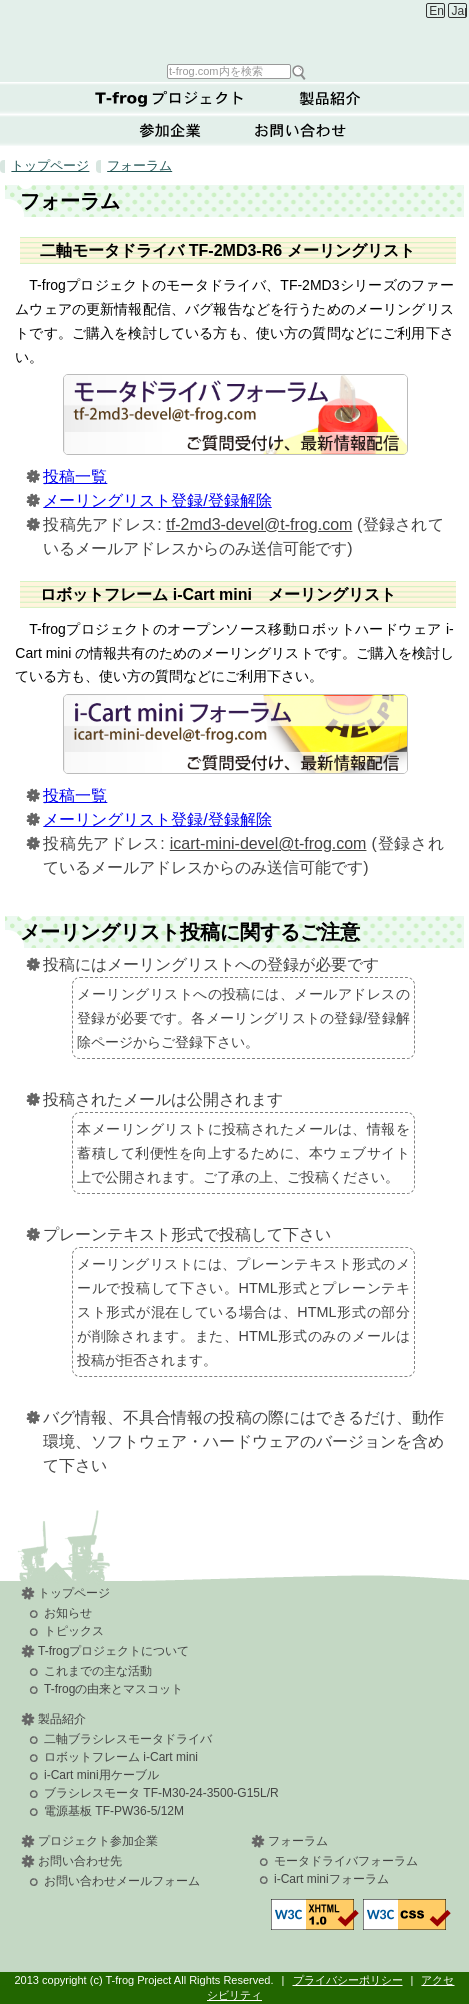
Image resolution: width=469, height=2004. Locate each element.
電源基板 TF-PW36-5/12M (114, 1811)
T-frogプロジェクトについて (170, 98)
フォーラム (139, 165)
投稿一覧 (75, 476)
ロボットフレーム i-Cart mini (121, 1757)
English (436, 11)
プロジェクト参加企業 (98, 1841)
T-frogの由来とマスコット (113, 1689)
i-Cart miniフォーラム (331, 1879)
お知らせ (68, 1613)
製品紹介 (330, 98)
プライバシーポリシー (348, 1980)
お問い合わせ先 (80, 1861)
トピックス (74, 1631)
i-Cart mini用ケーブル (101, 1775)
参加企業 (170, 130)
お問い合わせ (300, 130)
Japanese (459, 11)
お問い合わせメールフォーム (122, 1881)
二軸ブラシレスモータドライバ (128, 1739)
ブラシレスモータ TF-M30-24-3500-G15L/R (161, 1793)
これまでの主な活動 (98, 1671)
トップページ (50, 165)
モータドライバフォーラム (346, 1861)
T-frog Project (237, 30)
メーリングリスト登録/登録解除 (157, 500)
